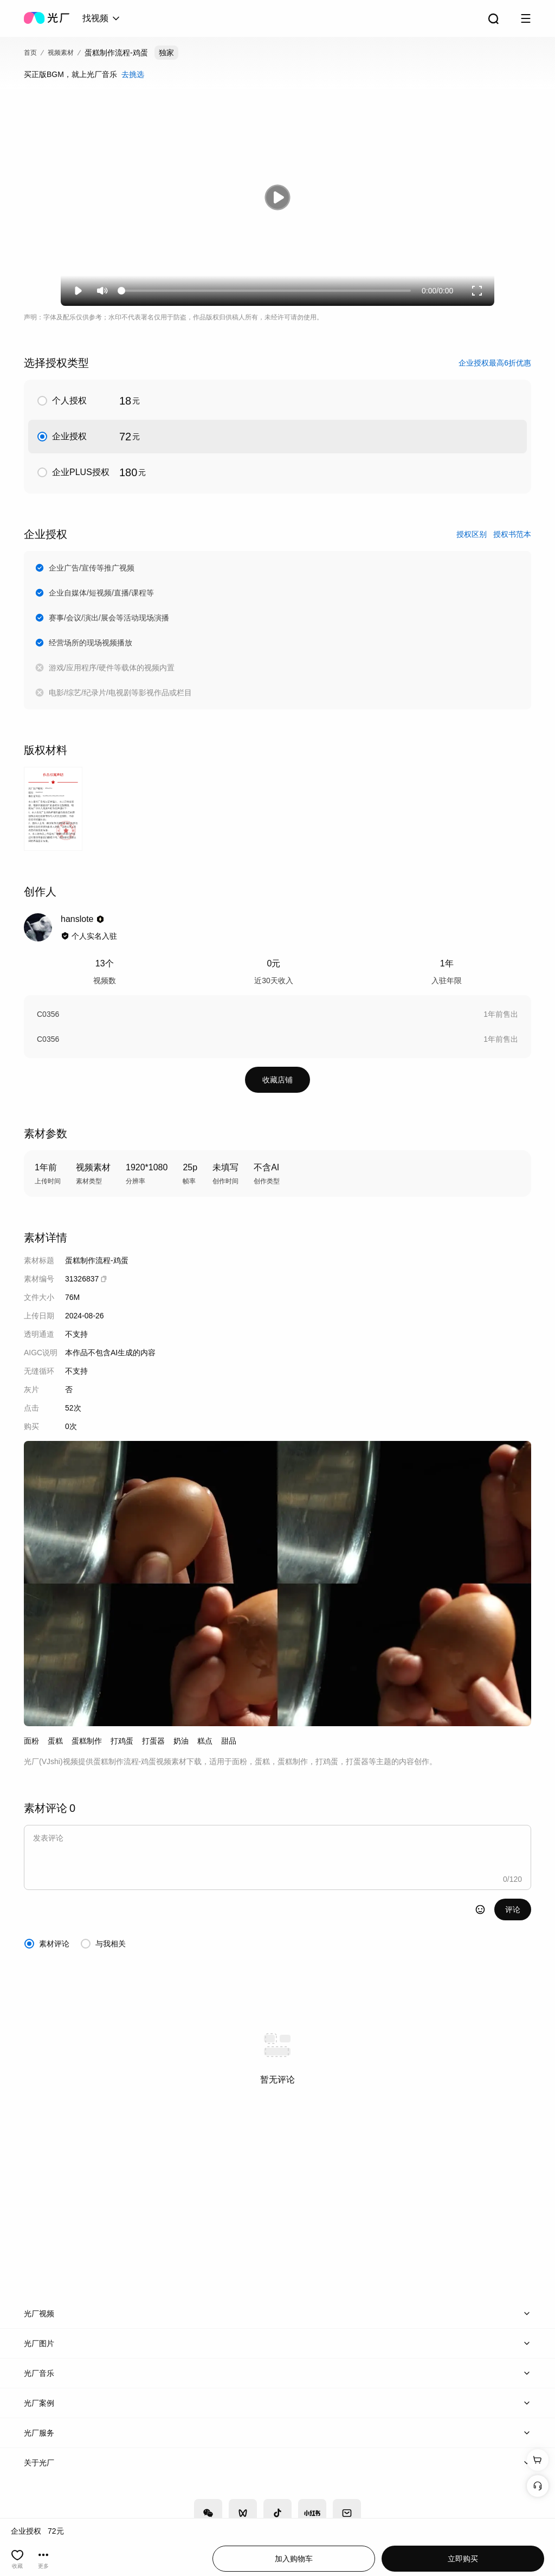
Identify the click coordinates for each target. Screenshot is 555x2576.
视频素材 (61, 52)
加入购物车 (294, 2558)
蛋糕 (55, 1740)
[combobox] (101, 18)
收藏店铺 (277, 1079)
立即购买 (463, 2558)
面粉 (31, 1740)
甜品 (228, 1740)
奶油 (181, 1740)
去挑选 (132, 74)
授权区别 (471, 534)
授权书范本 (512, 534)
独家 (166, 52)
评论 (512, 1909)
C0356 (48, 1014)
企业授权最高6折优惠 (495, 362)
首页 (30, 52)
